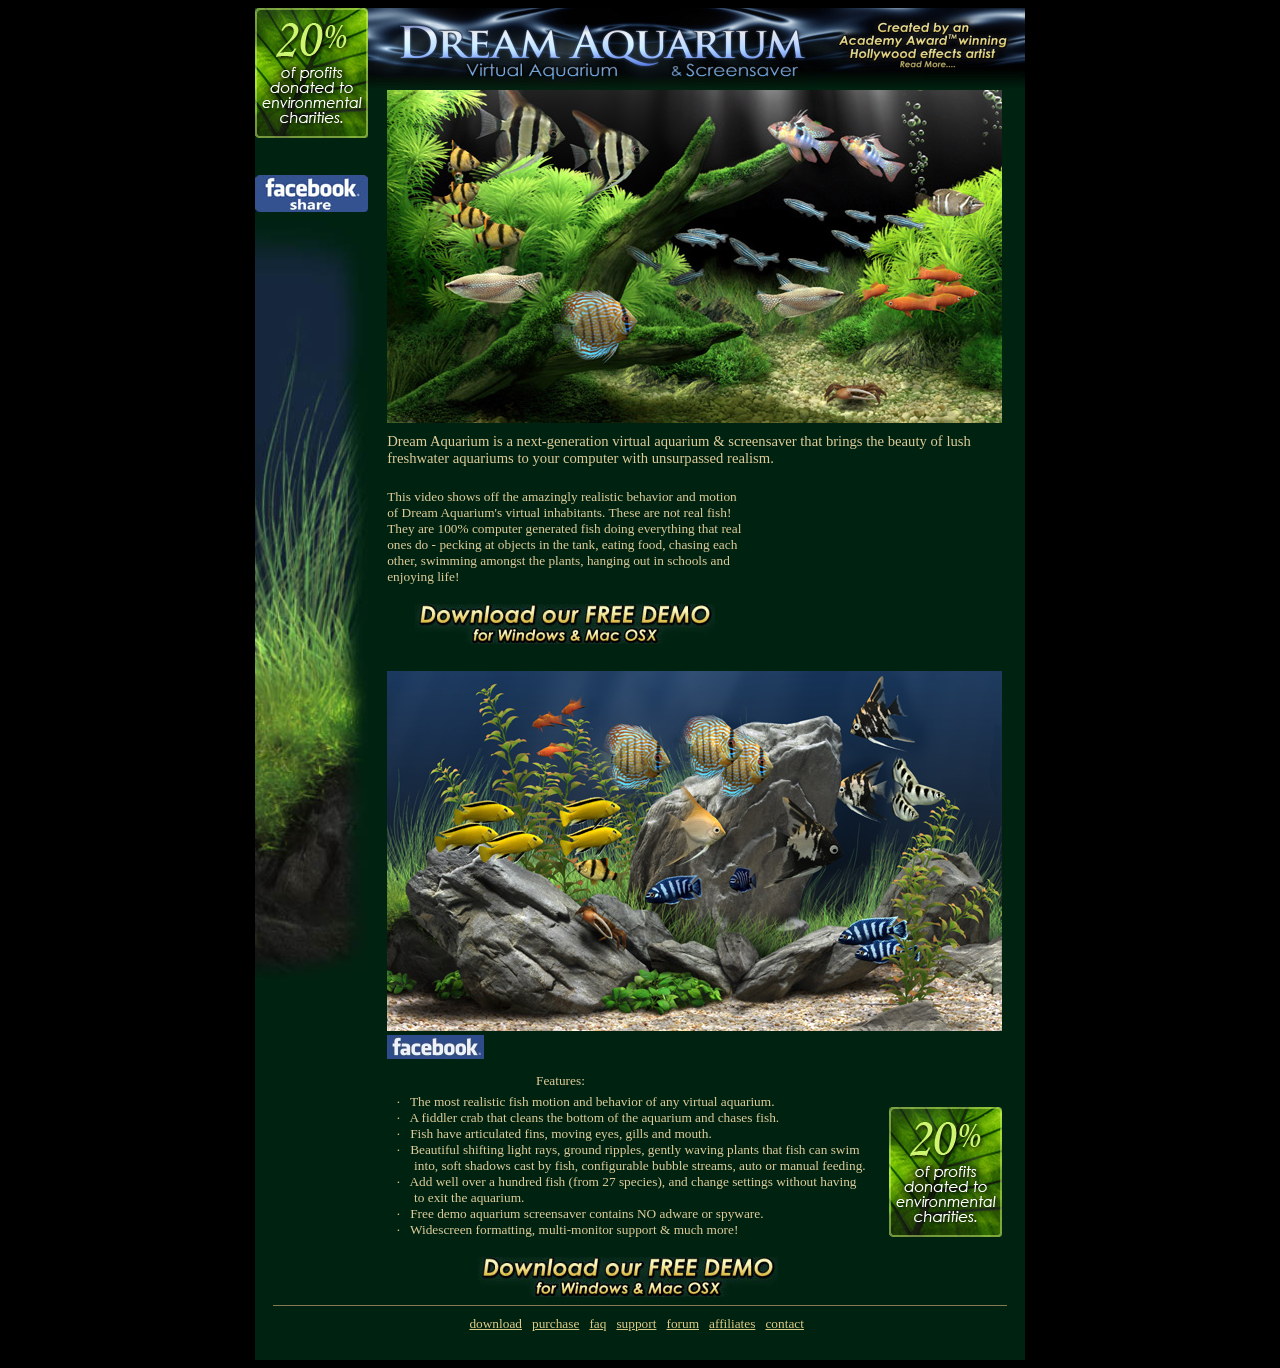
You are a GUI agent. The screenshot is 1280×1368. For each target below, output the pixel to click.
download (495, 1323)
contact (784, 1323)
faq (597, 1323)
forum (682, 1323)
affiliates (732, 1323)
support (636, 1323)
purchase (555, 1323)
